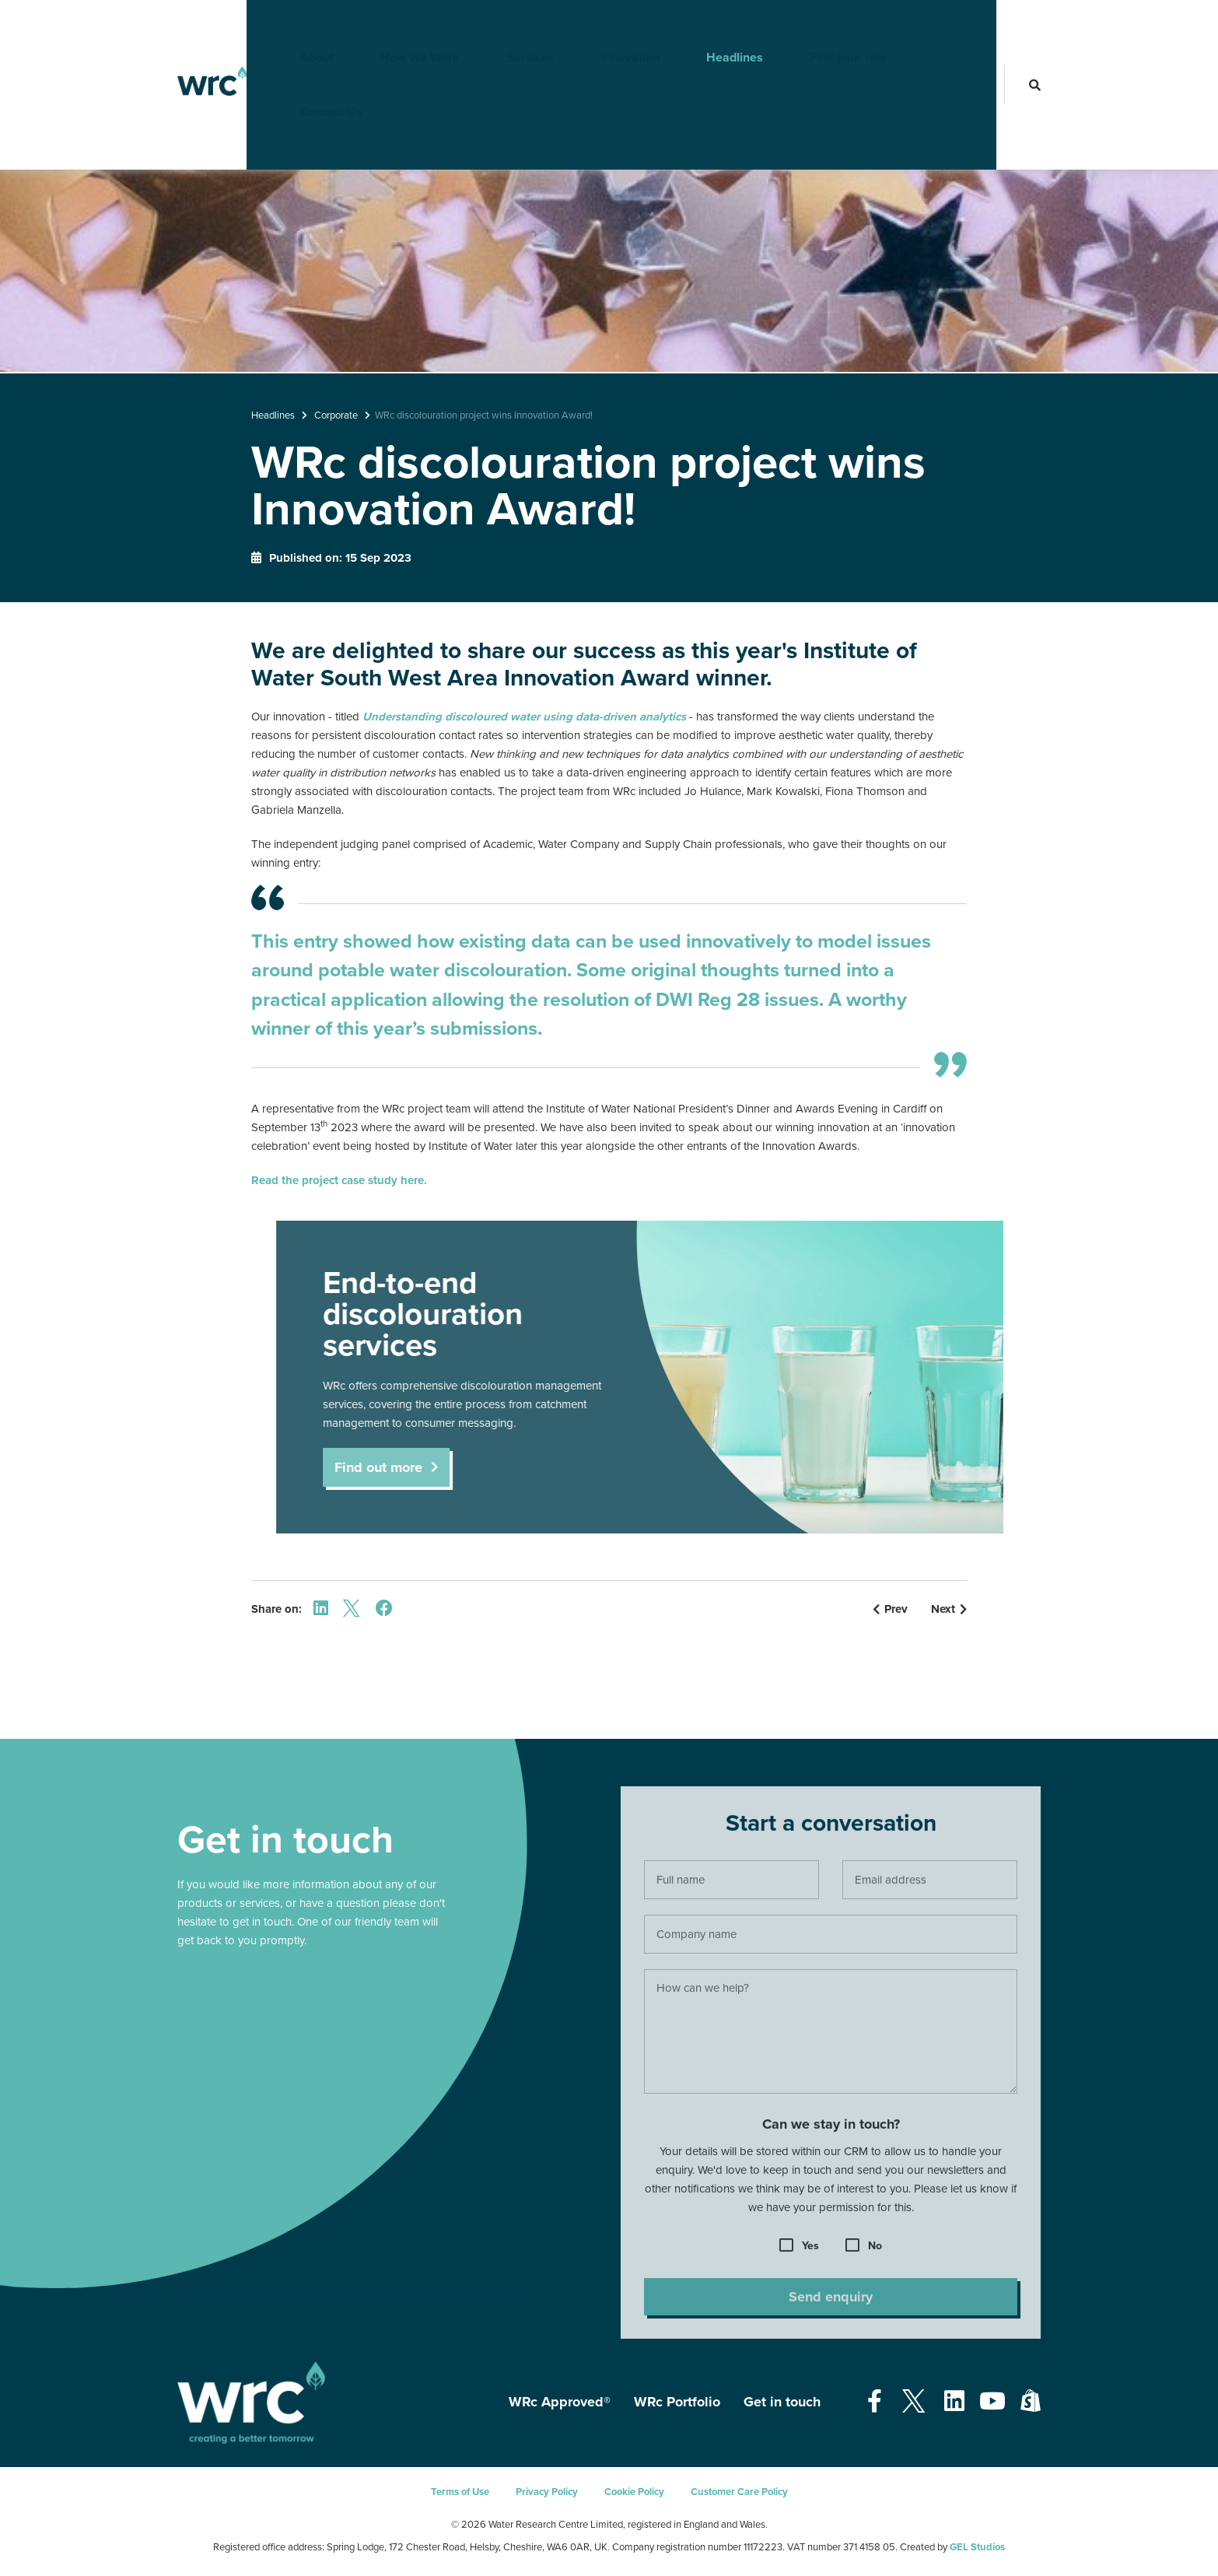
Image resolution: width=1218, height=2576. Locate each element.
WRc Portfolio (677, 2401)
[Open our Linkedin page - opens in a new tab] (954, 2402)
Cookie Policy (634, 2492)
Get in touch (782, 2401)
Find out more (391, 1467)
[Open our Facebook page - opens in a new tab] (874, 2402)
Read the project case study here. (339, 1180)
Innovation (605, 27)
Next (949, 1609)
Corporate (336, 415)
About (292, 27)
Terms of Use (460, 2492)
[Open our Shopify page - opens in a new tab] (1030, 2402)
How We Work (395, 27)
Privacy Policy (547, 2492)
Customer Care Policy (739, 2492)
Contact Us (939, 27)
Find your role (823, 27)
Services (505, 27)
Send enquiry (831, 2302)
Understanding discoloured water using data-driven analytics (524, 717)
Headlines (709, 27)
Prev (890, 1609)
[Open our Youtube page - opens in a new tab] (992, 2402)
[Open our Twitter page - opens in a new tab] (913, 2402)
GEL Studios (977, 2547)
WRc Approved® (560, 2401)
